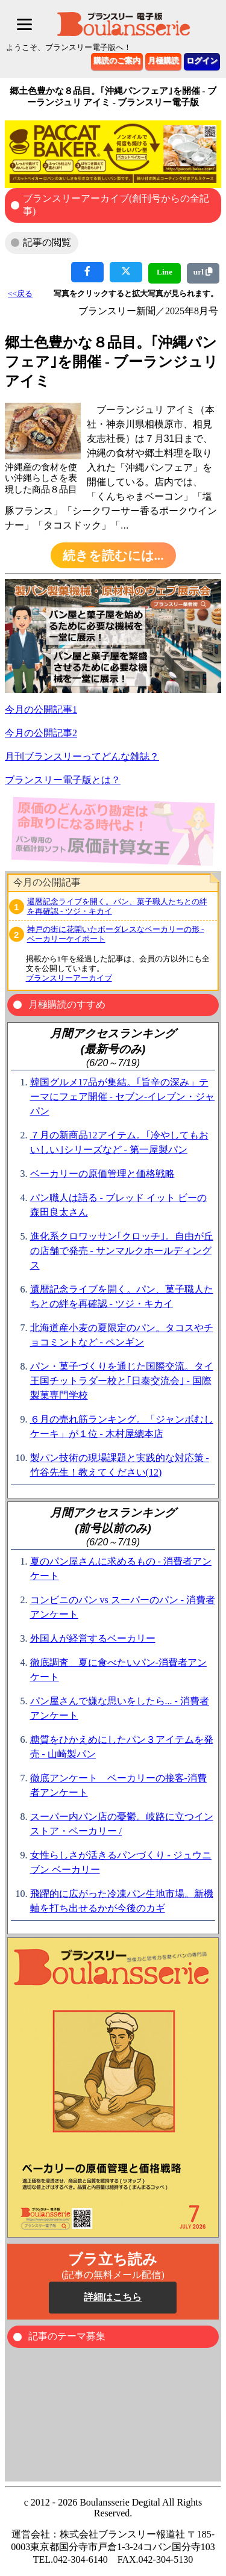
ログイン (202, 60)
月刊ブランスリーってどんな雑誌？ (82, 756)
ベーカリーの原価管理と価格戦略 (102, 1174)
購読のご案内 (116, 60)
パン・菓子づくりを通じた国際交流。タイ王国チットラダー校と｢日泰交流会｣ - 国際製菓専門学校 (121, 1380)
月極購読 (163, 60)
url (203, 271)
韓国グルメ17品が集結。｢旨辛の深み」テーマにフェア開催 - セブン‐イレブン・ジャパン (122, 1096)
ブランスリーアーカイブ (69, 977)
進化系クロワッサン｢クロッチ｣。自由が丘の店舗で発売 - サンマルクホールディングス (121, 1250)
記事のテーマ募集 (66, 2336)
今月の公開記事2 (41, 733)
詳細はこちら (113, 2297)
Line (164, 271)
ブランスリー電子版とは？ (63, 780)
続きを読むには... (113, 555)
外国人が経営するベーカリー (92, 1638)
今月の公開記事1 (41, 709)
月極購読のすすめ (66, 1004)
